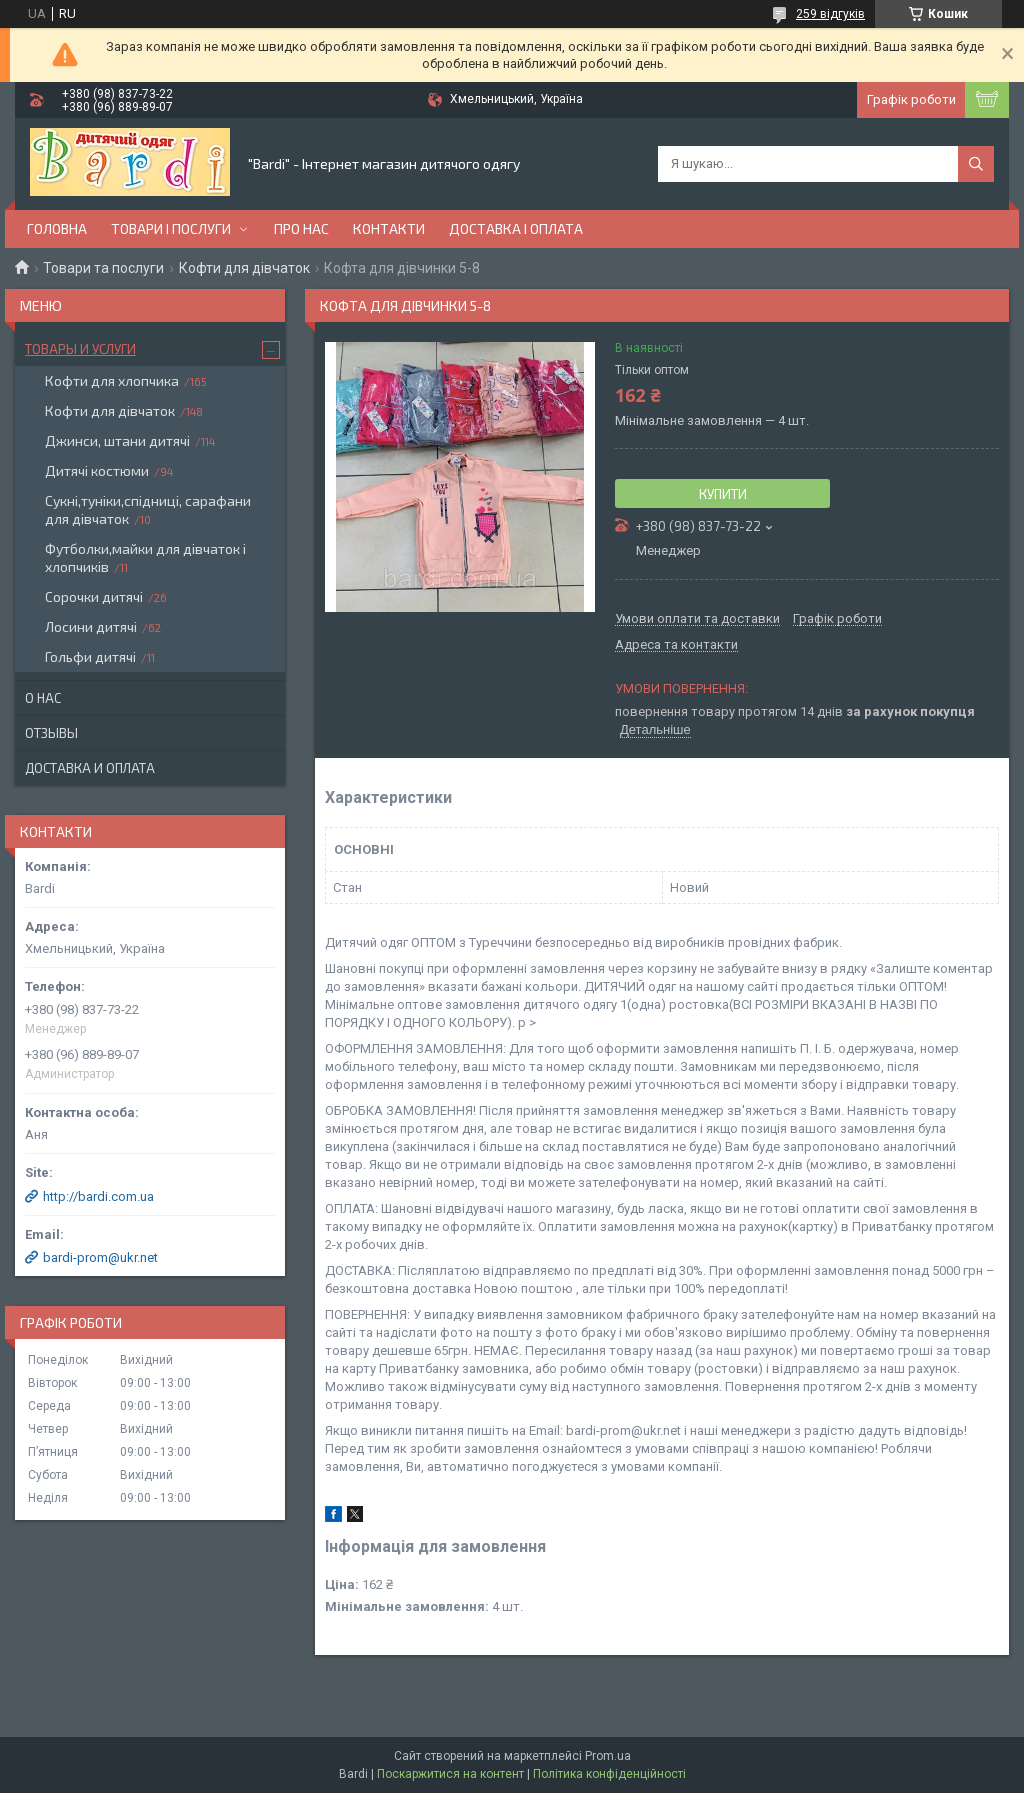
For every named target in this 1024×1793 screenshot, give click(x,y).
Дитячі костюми (97, 470)
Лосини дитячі (91, 626)
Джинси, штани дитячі (117, 440)
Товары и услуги (80, 349)
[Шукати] (976, 164)
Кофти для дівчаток (244, 268)
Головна (57, 228)
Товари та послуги (103, 268)
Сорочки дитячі (94, 596)
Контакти (389, 228)
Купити (723, 494)
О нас (43, 698)
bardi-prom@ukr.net (100, 1257)
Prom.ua (608, 1756)
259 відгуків (830, 14)
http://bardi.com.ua (98, 1196)
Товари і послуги (171, 228)
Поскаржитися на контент (450, 1774)
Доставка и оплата (90, 768)
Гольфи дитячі (90, 656)
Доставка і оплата (516, 228)
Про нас (301, 228)
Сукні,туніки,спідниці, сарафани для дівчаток (148, 509)
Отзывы (51, 733)
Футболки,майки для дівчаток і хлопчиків (145, 557)
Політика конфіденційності (609, 1774)
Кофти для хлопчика (112, 380)
